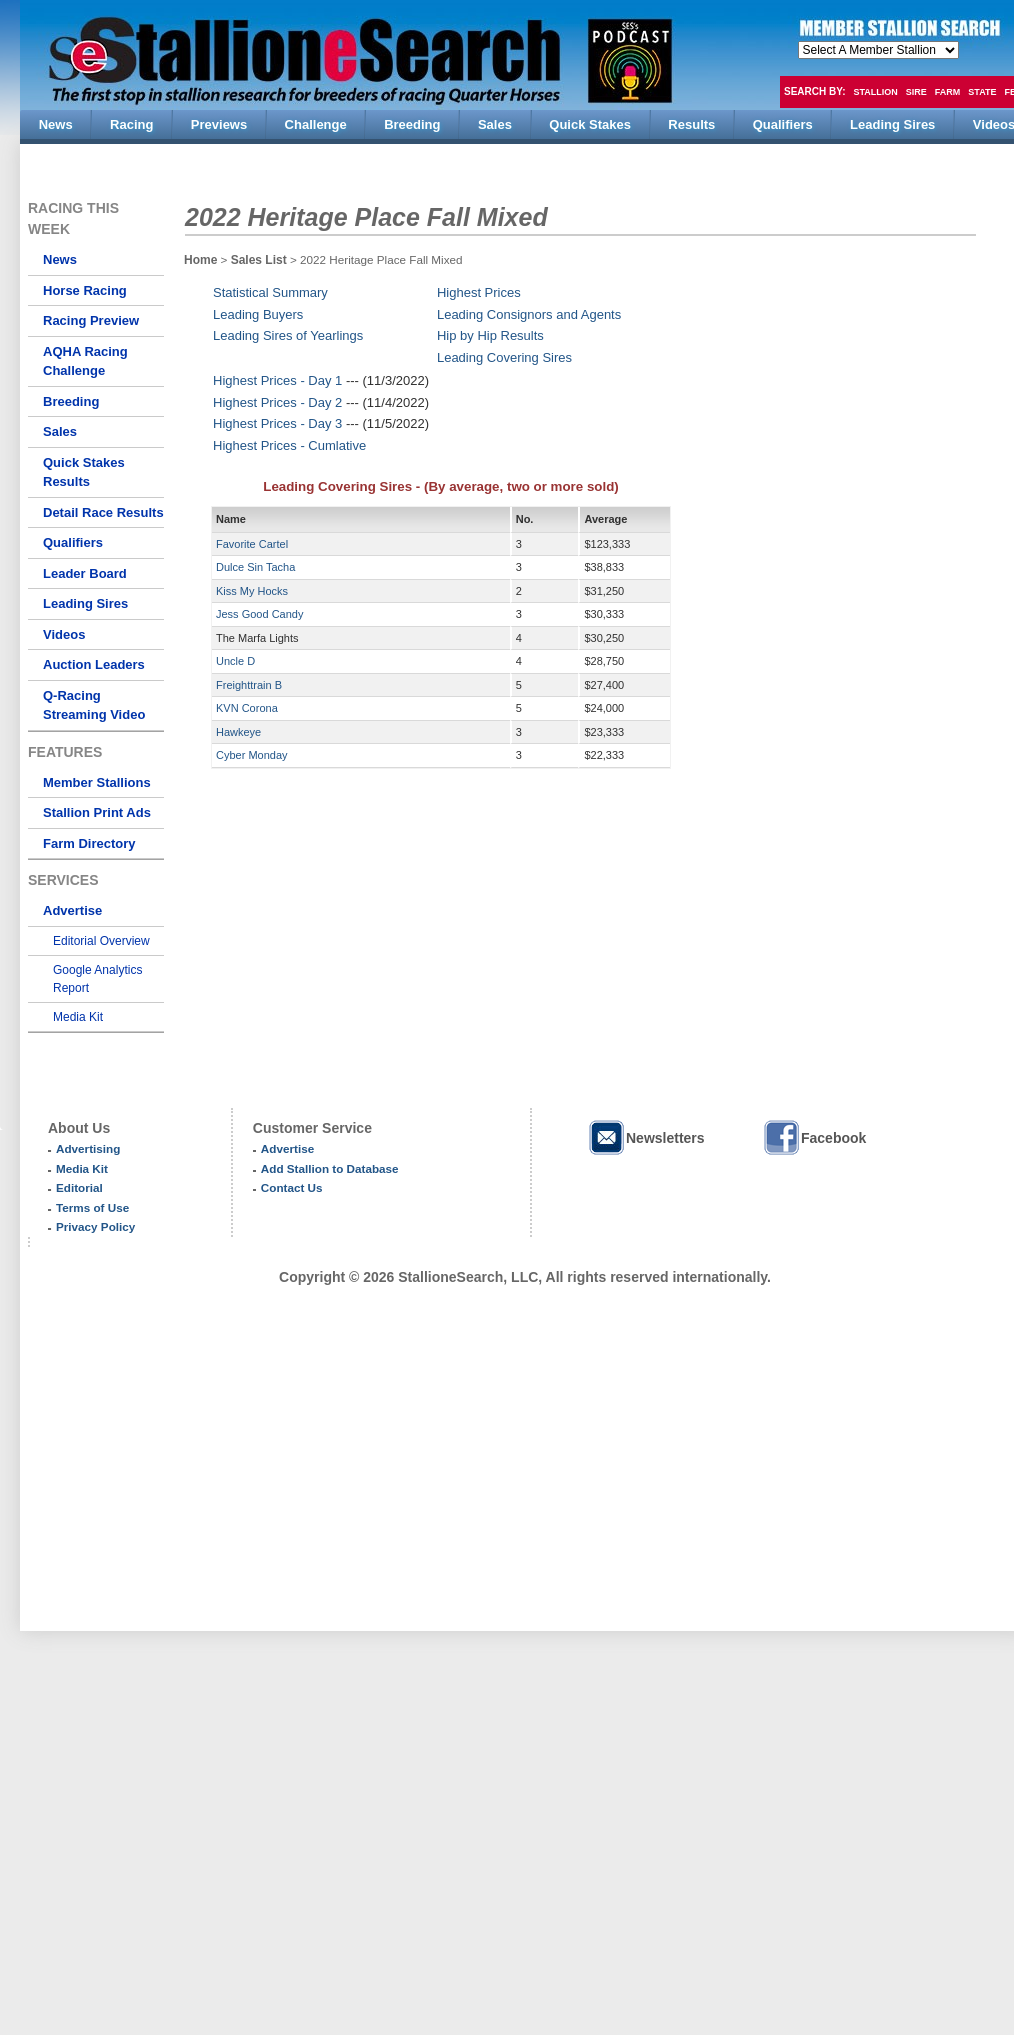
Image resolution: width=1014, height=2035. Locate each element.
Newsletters (646, 1137)
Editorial (79, 1187)
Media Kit (78, 1017)
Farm (948, 92)
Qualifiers (73, 542)
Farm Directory (89, 843)
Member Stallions (97, 782)
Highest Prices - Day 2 (277, 402)
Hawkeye (238, 732)
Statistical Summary (270, 292)
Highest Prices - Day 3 (277, 423)
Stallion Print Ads (97, 812)
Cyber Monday (252, 755)
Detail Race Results (103, 512)
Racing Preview (91, 320)
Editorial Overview (101, 941)
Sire (916, 92)
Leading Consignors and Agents (529, 314)
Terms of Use (92, 1207)
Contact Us (292, 1187)
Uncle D (235, 661)
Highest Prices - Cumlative (289, 445)
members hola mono (878, 50)
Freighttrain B (249, 685)
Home (200, 260)
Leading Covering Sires (504, 357)
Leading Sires (85, 603)
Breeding (71, 401)
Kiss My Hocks (252, 591)
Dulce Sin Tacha (255, 567)
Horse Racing (85, 290)
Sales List (260, 260)
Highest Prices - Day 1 (277, 380)
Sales (60, 431)
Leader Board (85, 573)
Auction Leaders (94, 664)
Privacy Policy (95, 1226)
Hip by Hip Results (490, 335)
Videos (64, 634)
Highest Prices (479, 292)
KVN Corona (247, 708)
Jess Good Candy (259, 614)
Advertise (72, 910)
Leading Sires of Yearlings (288, 335)
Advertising (88, 1148)
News (60, 259)
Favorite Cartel (252, 544)
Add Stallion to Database (330, 1168)
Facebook (814, 1137)
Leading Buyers (258, 314)
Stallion (875, 92)
